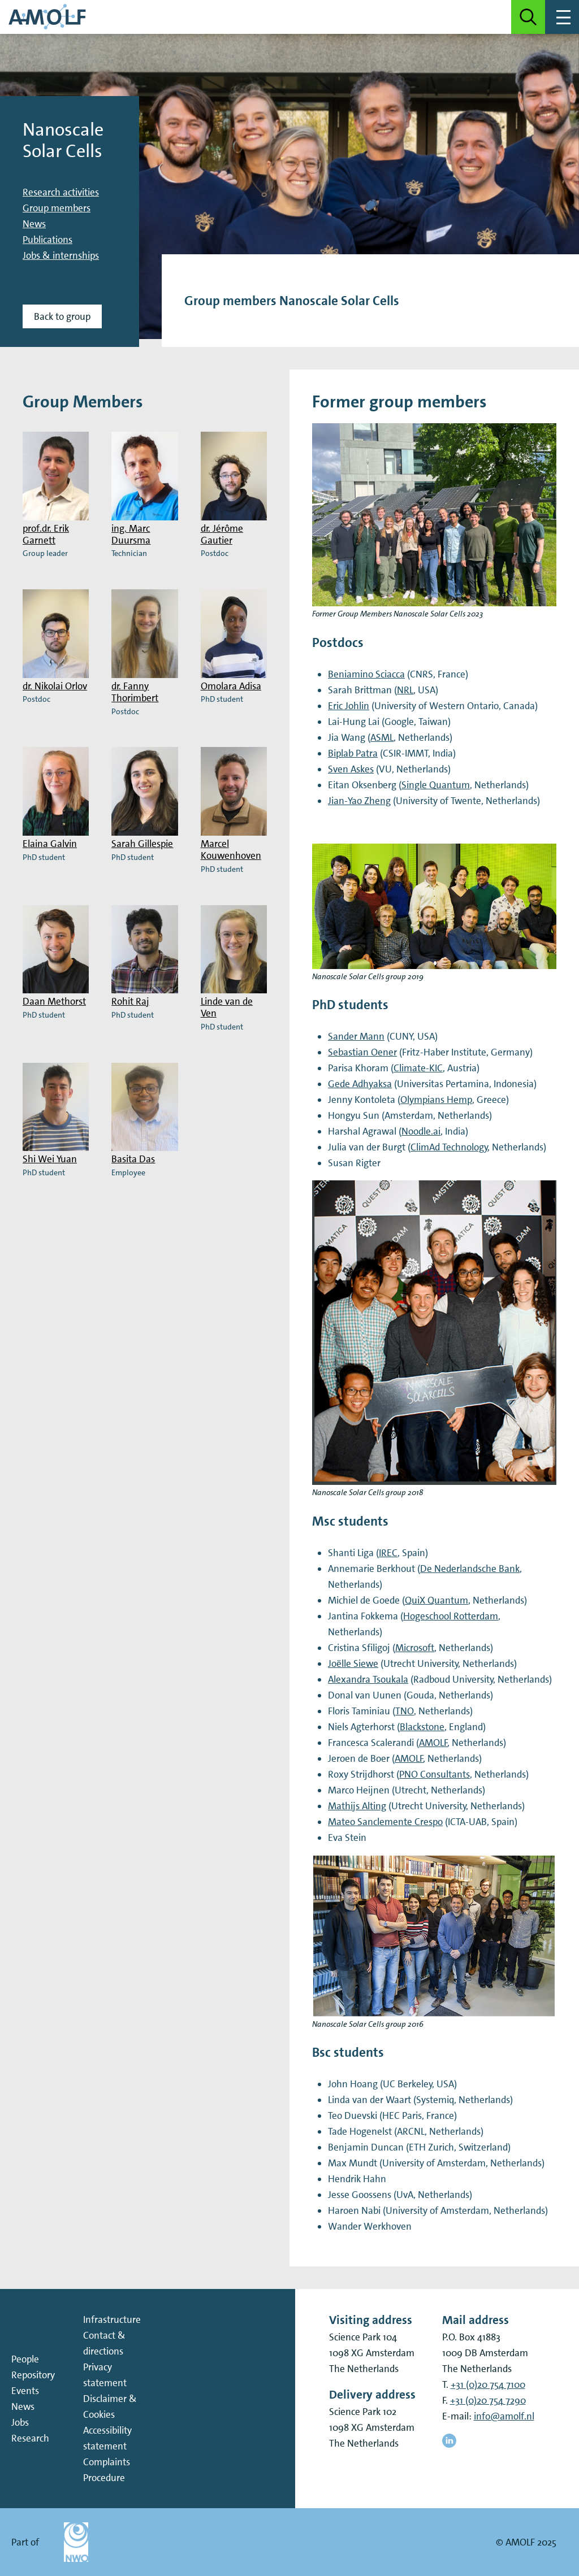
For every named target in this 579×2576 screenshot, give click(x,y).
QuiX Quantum (436, 1600)
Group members (56, 208)
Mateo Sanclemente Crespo (385, 1821)
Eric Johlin (348, 706)
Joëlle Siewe (353, 1663)
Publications (47, 239)
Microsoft (414, 1647)
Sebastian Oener (362, 1052)
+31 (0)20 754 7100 (488, 2384)
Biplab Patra (353, 753)
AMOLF (433, 1742)
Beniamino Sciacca (366, 674)
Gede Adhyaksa (360, 1084)
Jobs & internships (61, 255)
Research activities (61, 192)
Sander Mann (356, 1036)
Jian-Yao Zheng (359, 800)
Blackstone (422, 1727)
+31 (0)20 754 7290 (488, 2400)
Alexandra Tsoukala (368, 1679)
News (34, 224)
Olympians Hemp (436, 1099)
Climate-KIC (418, 1068)
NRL (405, 690)
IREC (388, 1553)
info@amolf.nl (504, 2416)
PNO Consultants (434, 1774)
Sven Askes (351, 769)
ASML (382, 737)
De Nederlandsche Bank (470, 1568)
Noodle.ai (420, 1131)
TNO (404, 1711)
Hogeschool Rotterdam (450, 1616)
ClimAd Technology (449, 1147)
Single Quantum (435, 785)
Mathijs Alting (357, 1806)
